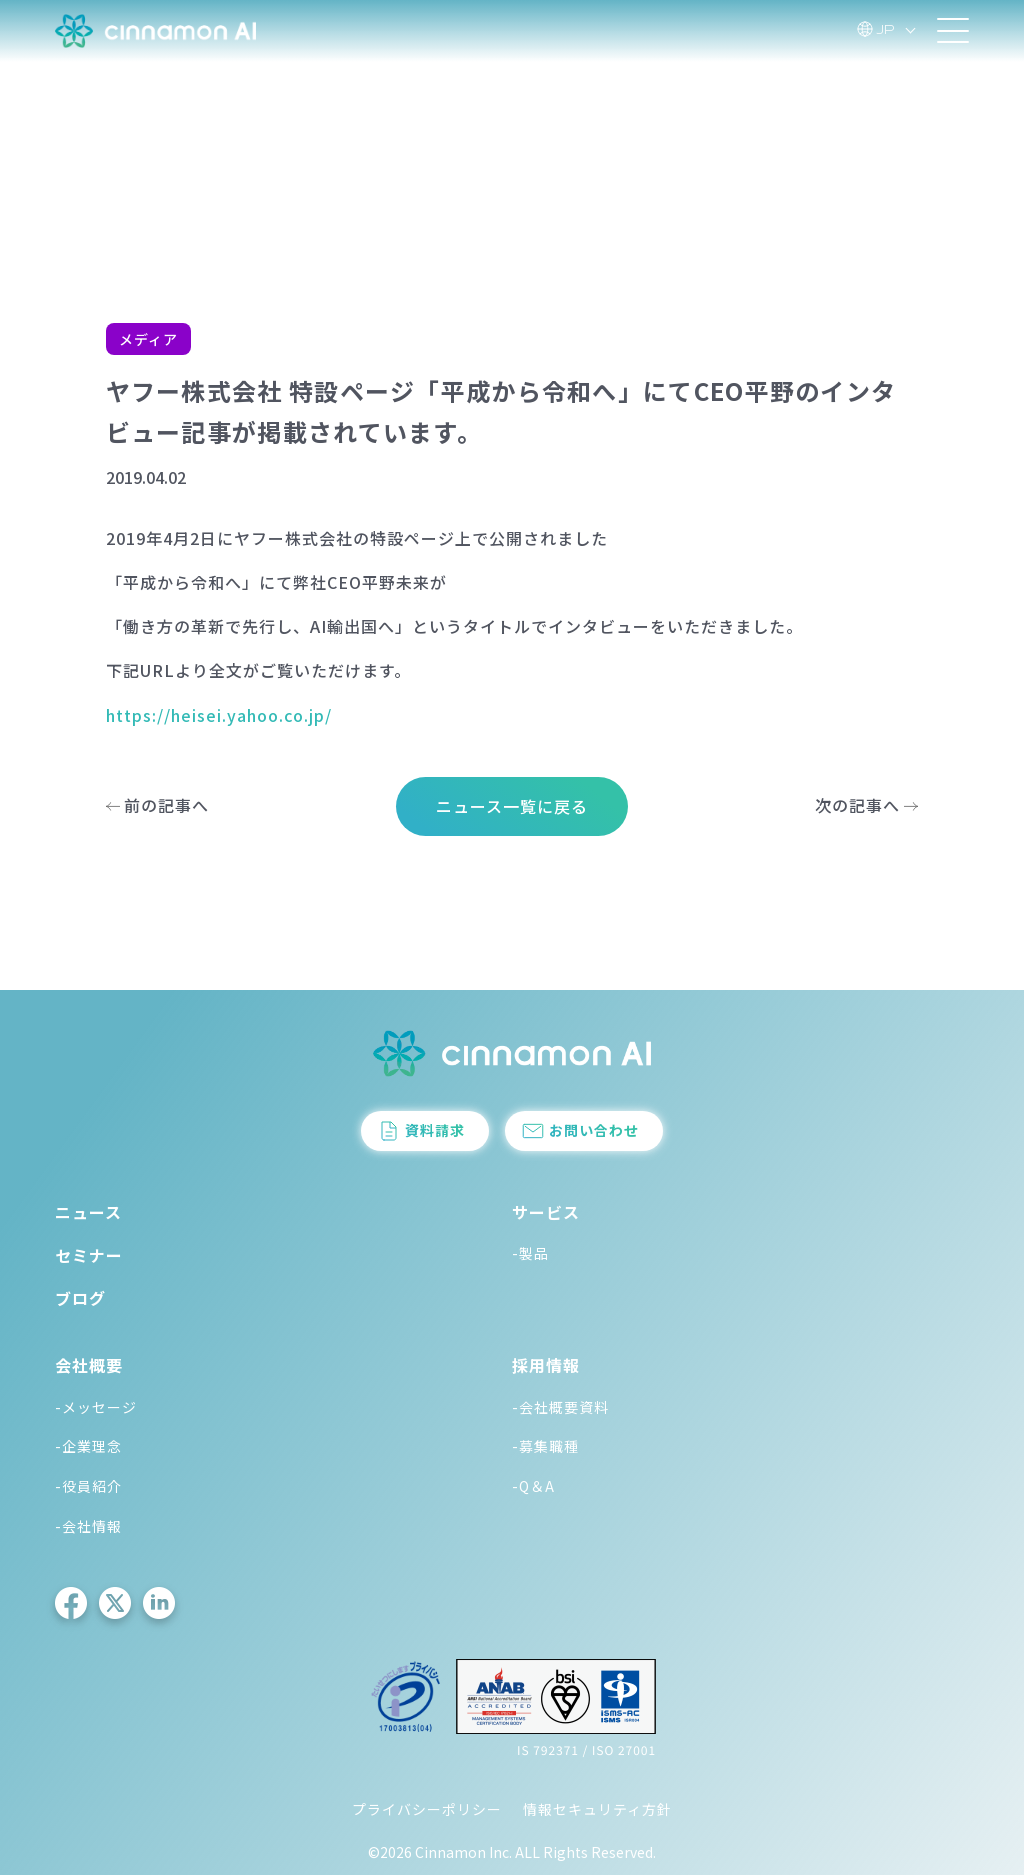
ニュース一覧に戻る (512, 806)
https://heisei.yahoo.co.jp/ (219, 715)
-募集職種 (545, 1446)
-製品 (530, 1253)
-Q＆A (533, 1486)
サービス (546, 1212)
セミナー (89, 1255)
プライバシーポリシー (427, 1809)
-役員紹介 (88, 1486)
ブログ (80, 1298)
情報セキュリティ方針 (597, 1809)
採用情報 (546, 1365)
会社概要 (89, 1365)
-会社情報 (88, 1526)
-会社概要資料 (560, 1407)
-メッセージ (96, 1407)
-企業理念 (88, 1446)
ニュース (88, 1212)
